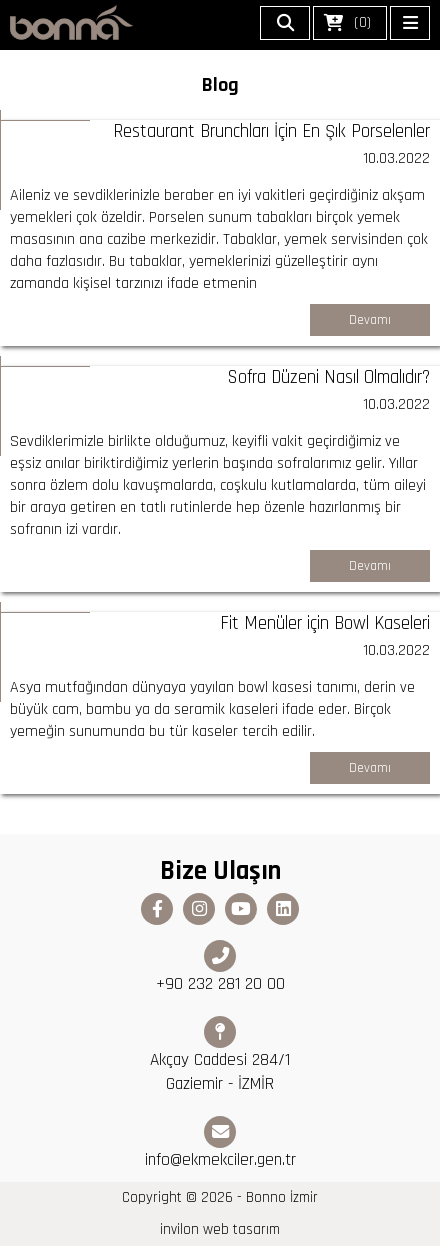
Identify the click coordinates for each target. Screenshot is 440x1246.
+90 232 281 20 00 (220, 967)
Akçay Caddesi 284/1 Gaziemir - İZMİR (220, 1055)
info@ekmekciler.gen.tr (220, 1143)
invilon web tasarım (220, 1229)
